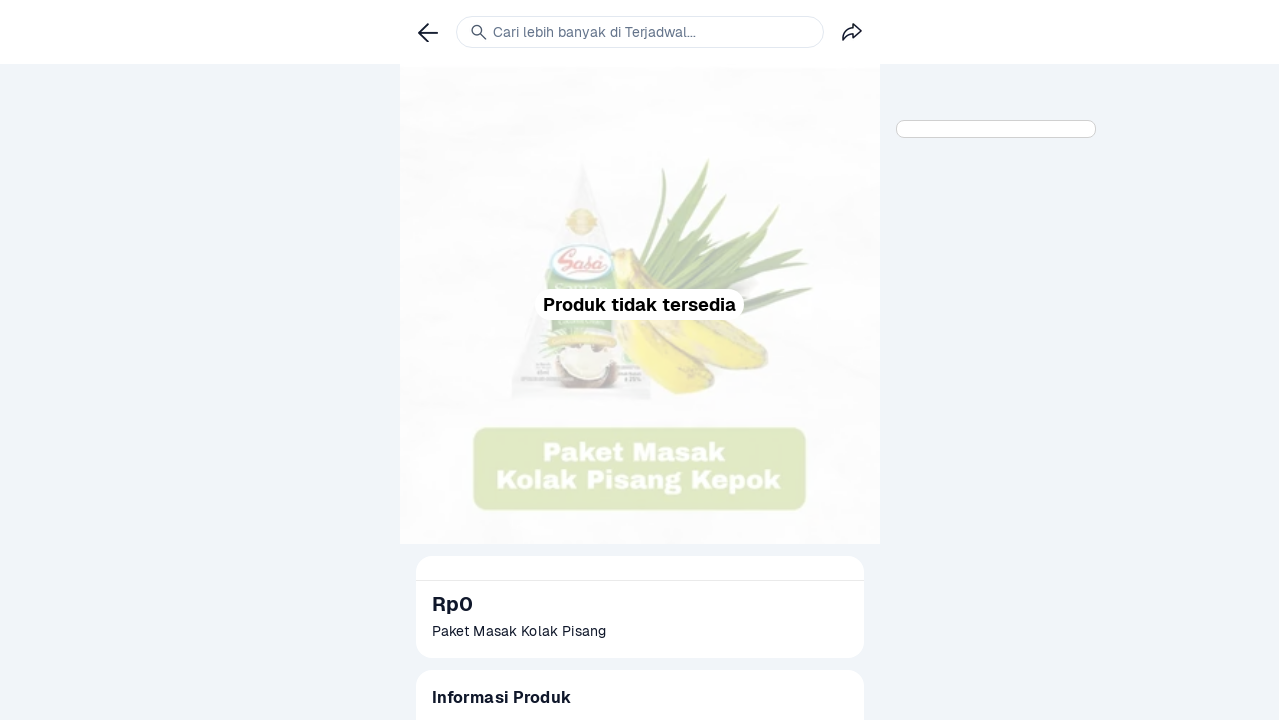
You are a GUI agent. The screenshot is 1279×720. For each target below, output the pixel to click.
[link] (428, 32)
